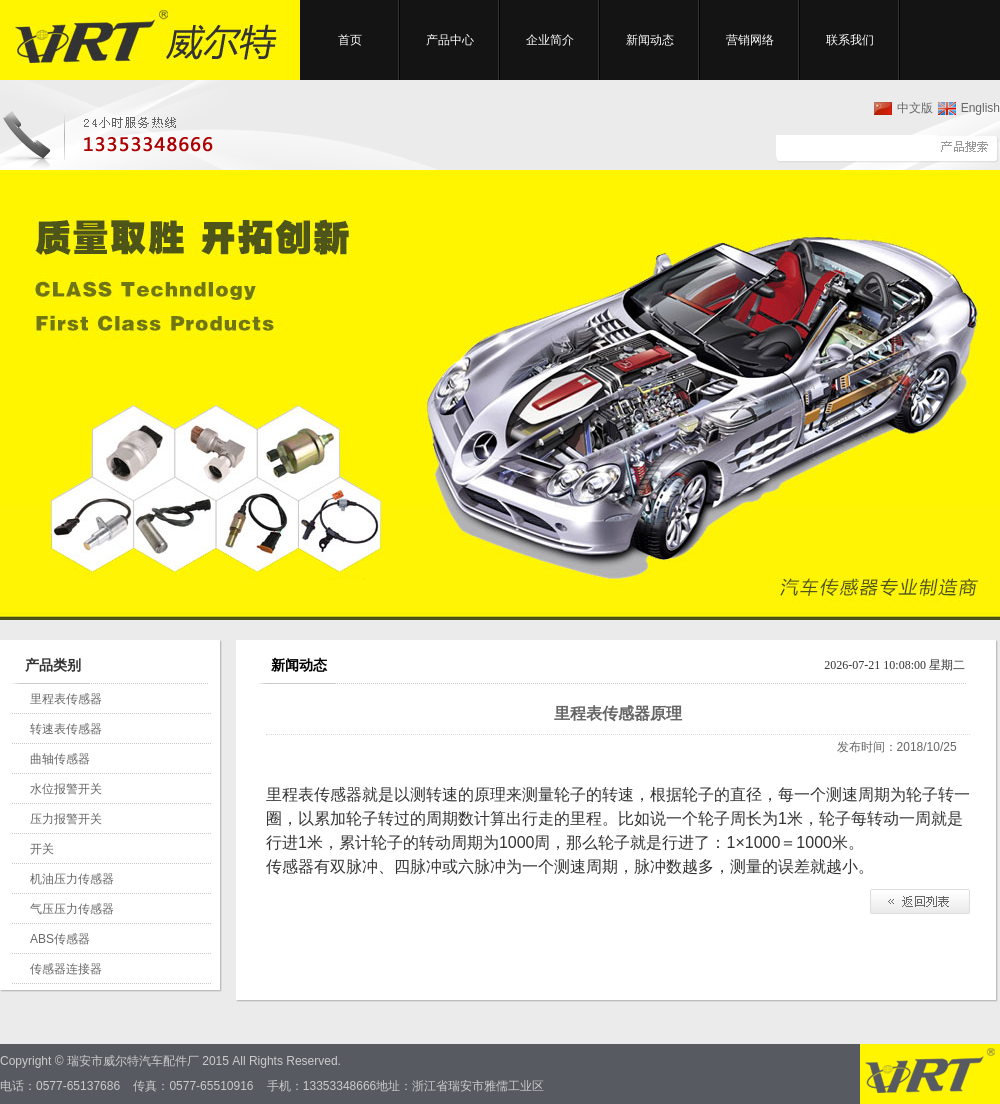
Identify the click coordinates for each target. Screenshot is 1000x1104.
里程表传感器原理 (618, 713)
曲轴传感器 (60, 759)
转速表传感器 (66, 729)
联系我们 (850, 40)
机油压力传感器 (72, 879)
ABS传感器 (60, 939)
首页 (350, 40)
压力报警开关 (66, 819)
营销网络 (750, 40)
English (980, 108)
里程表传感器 (66, 699)
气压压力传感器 (72, 909)
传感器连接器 (66, 969)
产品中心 (450, 40)
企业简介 (550, 40)
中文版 (915, 108)
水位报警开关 (66, 789)
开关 (42, 849)
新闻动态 (650, 40)
